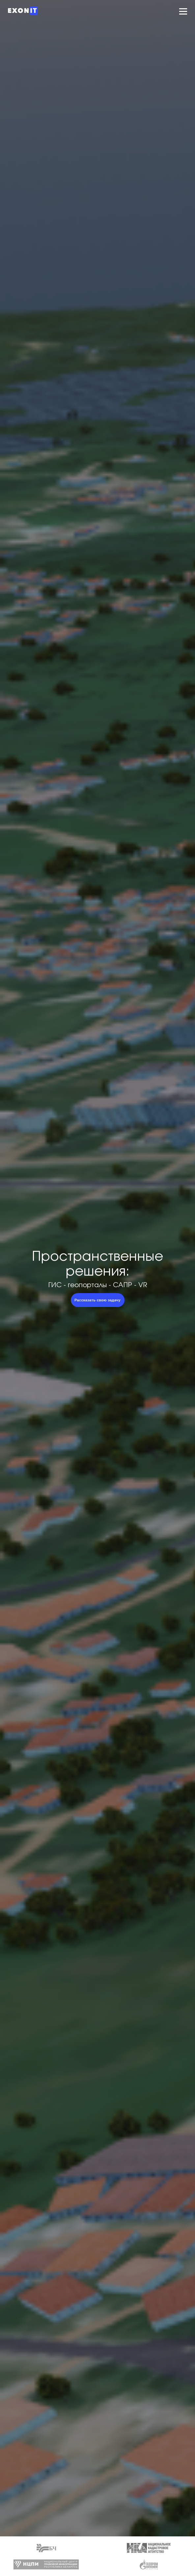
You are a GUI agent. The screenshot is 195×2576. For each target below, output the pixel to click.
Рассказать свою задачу (97, 1300)
